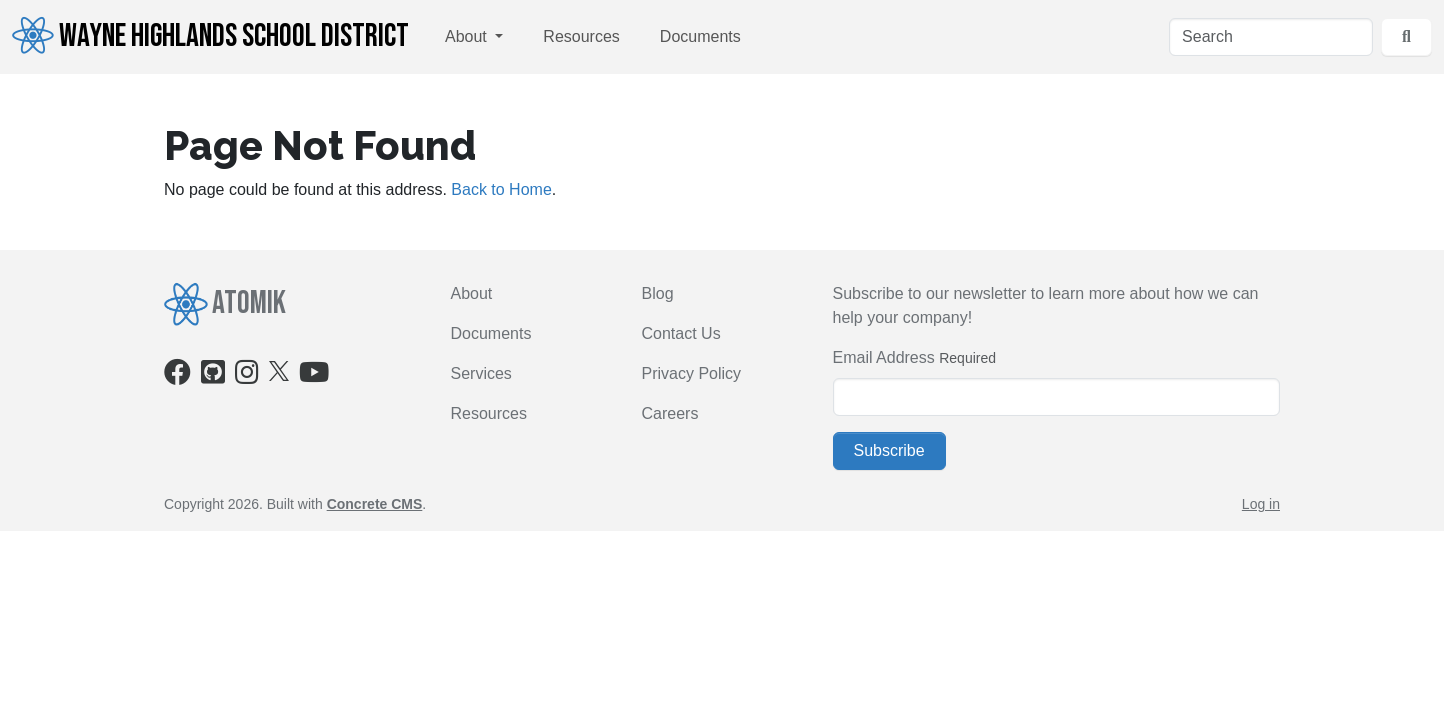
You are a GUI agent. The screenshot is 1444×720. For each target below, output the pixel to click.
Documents (700, 36)
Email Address (884, 357)
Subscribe (889, 450)
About (468, 36)
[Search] (1271, 37)
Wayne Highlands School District (210, 36)
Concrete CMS (375, 504)
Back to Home (501, 189)
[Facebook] (177, 376)
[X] (279, 369)
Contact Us (681, 333)
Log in (1261, 504)
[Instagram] (247, 376)
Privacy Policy (692, 373)
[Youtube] (314, 376)
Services (481, 373)
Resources (581, 36)
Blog (658, 293)
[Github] (213, 376)
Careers (670, 413)
